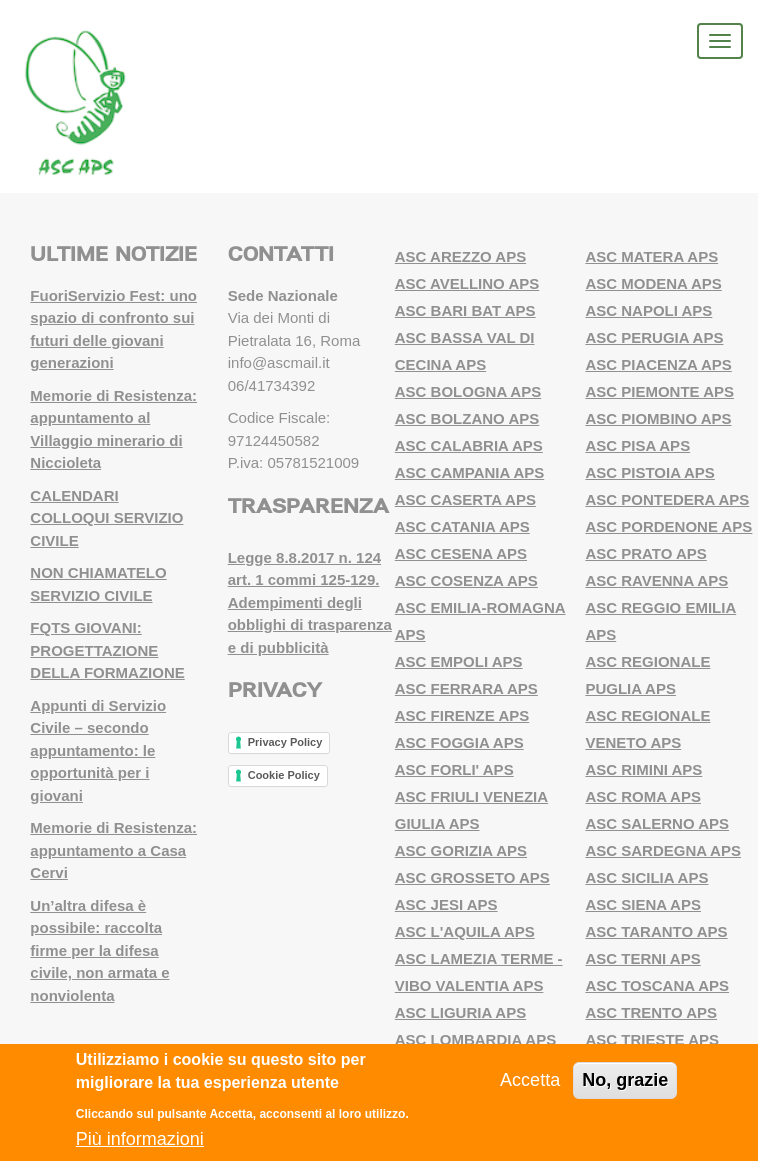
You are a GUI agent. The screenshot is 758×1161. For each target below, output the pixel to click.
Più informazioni (140, 1139)
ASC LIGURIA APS (460, 1012)
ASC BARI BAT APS (465, 310)
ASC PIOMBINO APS (658, 418)
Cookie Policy (284, 775)
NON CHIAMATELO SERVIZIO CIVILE (98, 584)
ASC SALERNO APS (657, 823)
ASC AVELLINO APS (467, 283)
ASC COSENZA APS (466, 580)
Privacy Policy (285, 742)
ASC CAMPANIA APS (469, 472)
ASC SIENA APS (643, 904)
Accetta (530, 1080)
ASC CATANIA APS (462, 526)
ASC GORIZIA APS (461, 850)
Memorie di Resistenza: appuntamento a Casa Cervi (113, 850)
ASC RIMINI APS (643, 769)
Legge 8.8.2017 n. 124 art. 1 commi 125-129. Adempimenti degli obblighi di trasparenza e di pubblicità (310, 602)
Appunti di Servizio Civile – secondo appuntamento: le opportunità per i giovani (98, 750)
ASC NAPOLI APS (648, 310)
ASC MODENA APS (653, 283)
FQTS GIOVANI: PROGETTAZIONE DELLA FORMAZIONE (107, 650)
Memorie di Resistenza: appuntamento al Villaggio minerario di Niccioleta (113, 429)
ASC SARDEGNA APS (663, 850)
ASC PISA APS (637, 445)
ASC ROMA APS (643, 796)
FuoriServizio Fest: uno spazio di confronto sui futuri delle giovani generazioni (113, 329)
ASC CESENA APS (461, 553)
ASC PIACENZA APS (658, 364)
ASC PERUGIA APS (654, 337)
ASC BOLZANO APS (467, 418)
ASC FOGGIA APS (459, 742)
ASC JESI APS (446, 904)
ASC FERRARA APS (466, 688)
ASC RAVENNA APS (656, 580)
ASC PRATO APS (645, 553)
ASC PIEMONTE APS (659, 391)
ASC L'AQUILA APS (465, 931)
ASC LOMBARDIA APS (475, 1039)
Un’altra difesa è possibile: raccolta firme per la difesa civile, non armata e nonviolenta (99, 950)
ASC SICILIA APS (646, 877)
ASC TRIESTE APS (652, 1039)
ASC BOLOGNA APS (468, 391)
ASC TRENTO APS (651, 1012)
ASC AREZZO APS (460, 256)
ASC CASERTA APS (465, 499)
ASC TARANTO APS (656, 931)
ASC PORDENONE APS (668, 526)
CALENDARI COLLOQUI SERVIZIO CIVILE (106, 518)
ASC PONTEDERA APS (667, 499)
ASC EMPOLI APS (459, 661)
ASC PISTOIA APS (649, 472)
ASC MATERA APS (651, 256)
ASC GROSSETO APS (472, 877)
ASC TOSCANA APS (657, 985)
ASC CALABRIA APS (469, 445)
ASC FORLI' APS (454, 769)
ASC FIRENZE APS (462, 715)
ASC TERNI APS (642, 958)
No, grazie (625, 1080)
